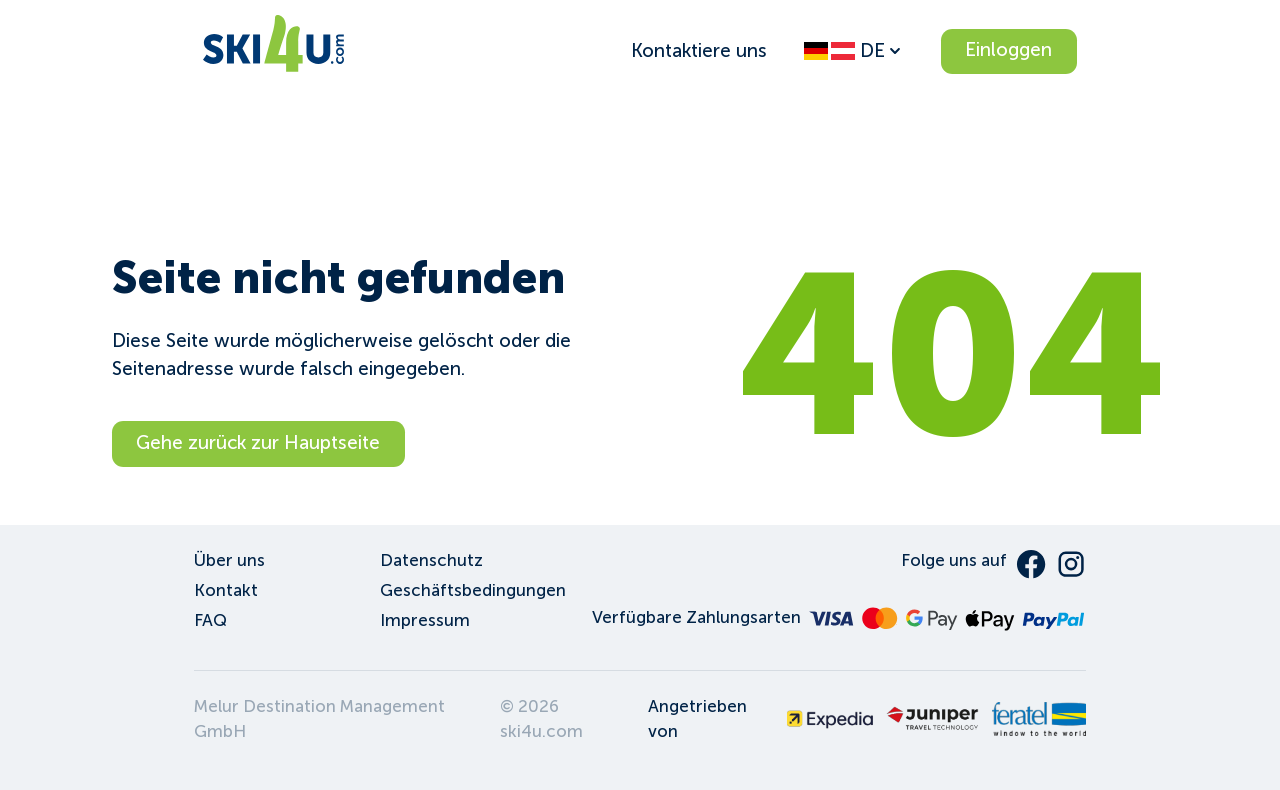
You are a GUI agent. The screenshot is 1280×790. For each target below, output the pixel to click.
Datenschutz (431, 560)
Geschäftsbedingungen (473, 590)
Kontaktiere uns (699, 50)
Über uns (229, 560)
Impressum (425, 620)
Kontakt (226, 590)
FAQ (210, 620)
